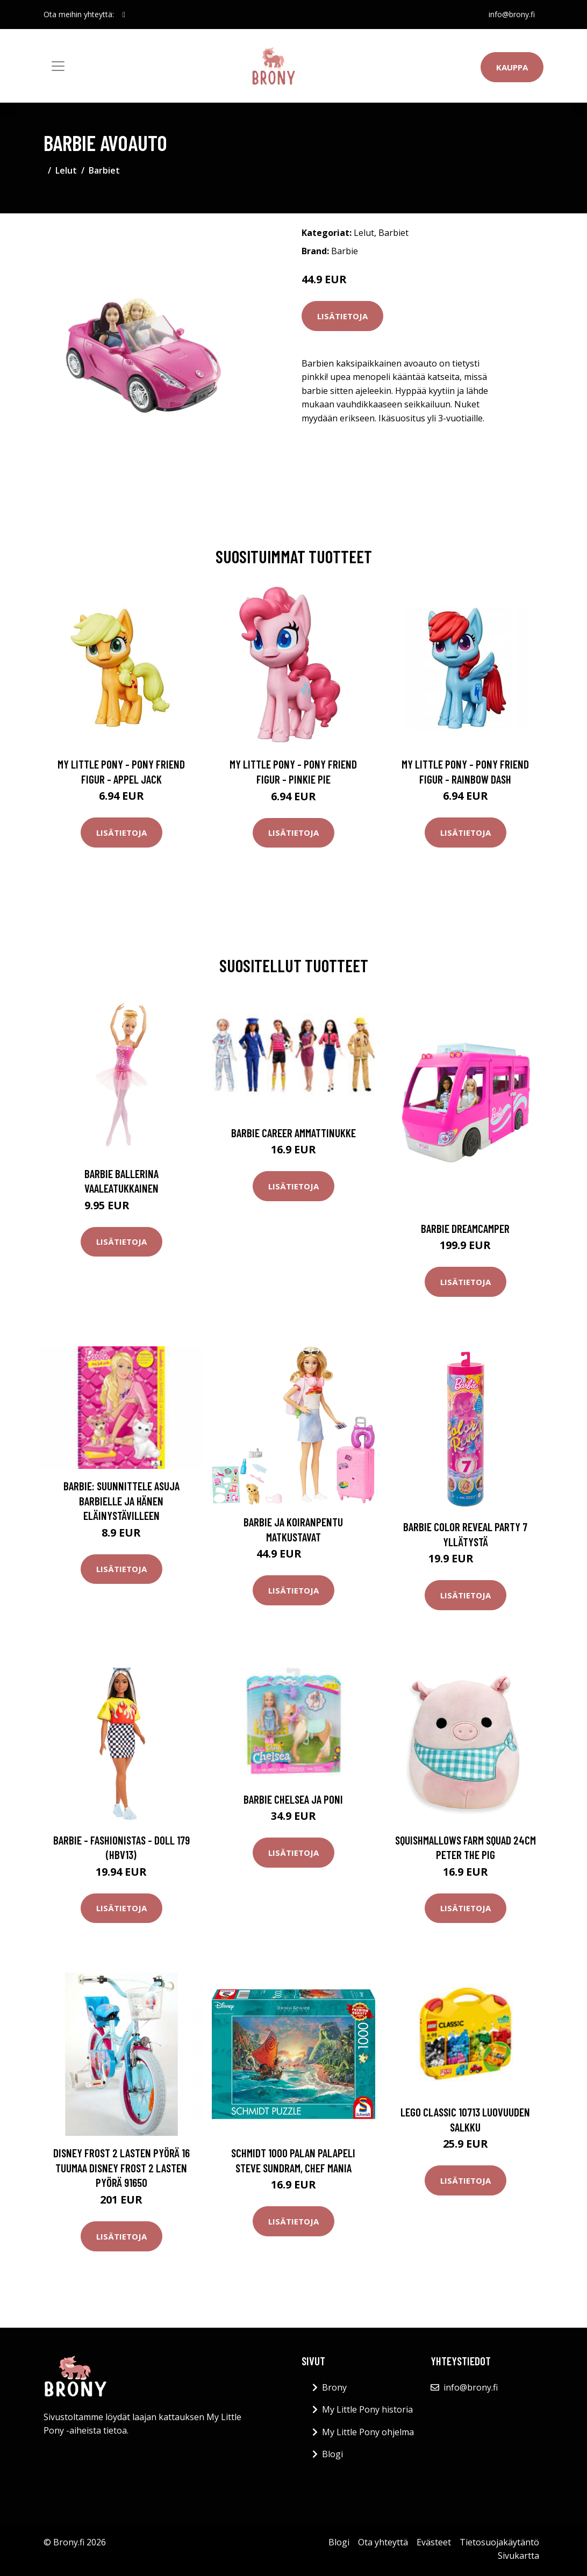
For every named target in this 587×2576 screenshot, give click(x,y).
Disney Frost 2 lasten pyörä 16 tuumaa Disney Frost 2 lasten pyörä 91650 (121, 2167)
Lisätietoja (342, 316)
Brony (334, 2387)
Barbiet (104, 170)
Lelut (66, 170)
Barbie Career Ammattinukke (293, 1132)
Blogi (332, 2454)
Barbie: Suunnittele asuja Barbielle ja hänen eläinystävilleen (121, 1500)
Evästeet (434, 2542)
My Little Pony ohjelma (368, 2432)
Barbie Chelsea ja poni (293, 1799)
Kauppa (512, 67)
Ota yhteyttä (383, 2542)
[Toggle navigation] (58, 66)
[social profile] (124, 14)
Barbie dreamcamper (465, 1228)
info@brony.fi (512, 14)
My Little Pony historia (367, 2409)
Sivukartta (518, 2555)
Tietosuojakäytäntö (499, 2542)
